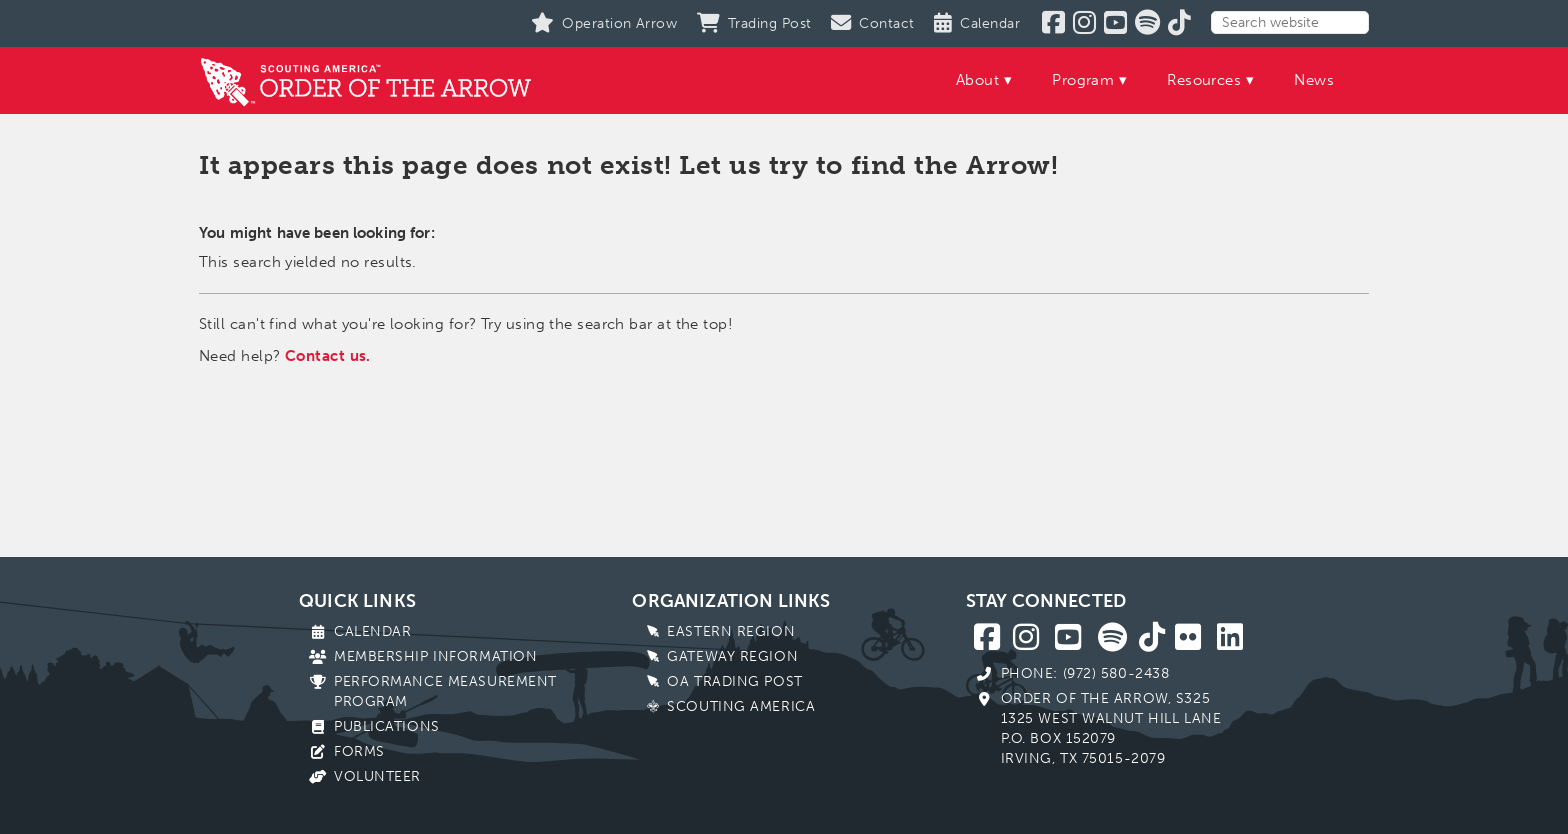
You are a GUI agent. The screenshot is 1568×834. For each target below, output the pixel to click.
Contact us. (328, 356)
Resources (1204, 80)
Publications (387, 726)
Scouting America (741, 706)
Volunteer (377, 776)
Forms (359, 751)
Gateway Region (732, 656)
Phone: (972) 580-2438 (1085, 673)
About (977, 80)
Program (1083, 80)
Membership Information (435, 656)
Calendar (372, 631)
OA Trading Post (734, 681)
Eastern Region (731, 631)
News (1314, 80)
